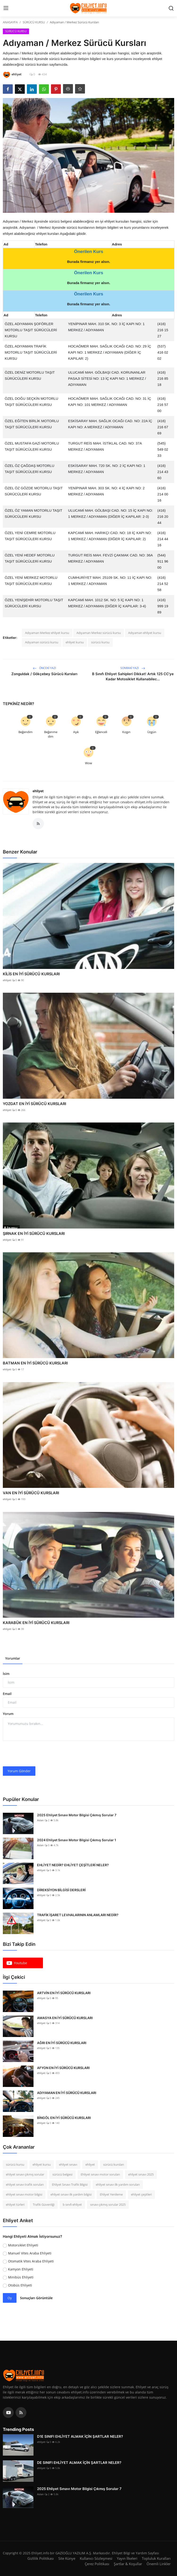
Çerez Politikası (97, 2563)
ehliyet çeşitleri (141, 2194)
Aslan (40, 1820)
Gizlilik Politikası (40, 2558)
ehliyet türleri (15, 2204)
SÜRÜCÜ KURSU (34, 22)
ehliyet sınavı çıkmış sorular (25, 2174)
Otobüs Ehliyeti (20, 2285)
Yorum (8, 1713)
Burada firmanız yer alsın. (88, 262)
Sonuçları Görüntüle (36, 2298)
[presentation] (39, 1753)
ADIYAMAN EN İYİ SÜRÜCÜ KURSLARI (66, 2093)
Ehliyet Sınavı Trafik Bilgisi (70, 2184)
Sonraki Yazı (132, 668)
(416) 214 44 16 (162, 539)
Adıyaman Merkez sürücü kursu (98, 633)
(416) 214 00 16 (162, 494)
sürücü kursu (100, 642)
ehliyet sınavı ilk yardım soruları (118, 2184)
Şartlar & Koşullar (128, 2563)
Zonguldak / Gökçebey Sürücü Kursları (44, 674)
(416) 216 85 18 (162, 378)
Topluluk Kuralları (156, 2558)
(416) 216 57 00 (162, 404)
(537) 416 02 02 (162, 352)
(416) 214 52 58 (162, 584)
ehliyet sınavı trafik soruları (25, 2184)
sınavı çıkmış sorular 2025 (108, 2204)
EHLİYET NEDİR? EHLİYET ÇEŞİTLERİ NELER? (73, 1865)
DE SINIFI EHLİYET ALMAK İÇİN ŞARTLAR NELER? (79, 2462)
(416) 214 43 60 (162, 472)
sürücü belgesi (62, 2174)
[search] (171, 8)
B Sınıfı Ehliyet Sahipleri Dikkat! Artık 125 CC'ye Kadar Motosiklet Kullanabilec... (133, 676)
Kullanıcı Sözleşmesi (96, 2558)
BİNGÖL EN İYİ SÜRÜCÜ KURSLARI (64, 2118)
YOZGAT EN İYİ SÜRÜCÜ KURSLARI (34, 1103)
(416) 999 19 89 (162, 606)
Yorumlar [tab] (12, 1658)
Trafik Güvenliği (44, 2204)
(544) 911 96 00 (162, 561)
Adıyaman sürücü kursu (41, 642)
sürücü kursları (113, 2164)
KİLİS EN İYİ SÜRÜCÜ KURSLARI (31, 974)
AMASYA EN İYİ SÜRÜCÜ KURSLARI (65, 2018)
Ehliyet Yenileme (111, 2194)
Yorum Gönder (19, 1771)
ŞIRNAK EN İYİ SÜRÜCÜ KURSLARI (34, 1233)
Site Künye (66, 2558)
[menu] (6, 8)
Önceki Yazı (44, 668)
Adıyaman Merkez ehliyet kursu (47, 633)
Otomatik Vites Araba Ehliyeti (31, 2261)
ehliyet (38, 791)
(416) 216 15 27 (162, 330)
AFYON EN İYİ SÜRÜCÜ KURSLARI (63, 2068)
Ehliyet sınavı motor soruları (100, 2174)
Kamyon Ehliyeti (20, 2269)
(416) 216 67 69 (162, 427)
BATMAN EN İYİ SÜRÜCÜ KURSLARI (35, 1363)
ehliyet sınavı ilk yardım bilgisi (71, 2194)
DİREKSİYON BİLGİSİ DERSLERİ (61, 1890)
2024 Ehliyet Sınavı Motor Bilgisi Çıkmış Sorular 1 (76, 1840)
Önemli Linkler (159, 2563)
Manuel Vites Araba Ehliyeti (29, 2253)
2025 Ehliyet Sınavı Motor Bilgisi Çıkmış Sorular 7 (76, 1815)
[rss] (21, 2412)
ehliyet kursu (75, 642)
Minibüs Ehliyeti (21, 2277)
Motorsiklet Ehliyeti (23, 2245)
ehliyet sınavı (68, 2164)
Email (7, 1693)
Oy (10, 2298)
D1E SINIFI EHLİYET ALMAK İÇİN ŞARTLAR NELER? (80, 2436)
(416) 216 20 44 (162, 516)
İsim (6, 1673)
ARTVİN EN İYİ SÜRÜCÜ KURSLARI (64, 1993)
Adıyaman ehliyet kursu (144, 633)
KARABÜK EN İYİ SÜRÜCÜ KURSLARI (36, 1622)
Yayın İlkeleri (127, 2558)
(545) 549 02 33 (162, 449)
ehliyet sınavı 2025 (141, 2174)
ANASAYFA (10, 22)
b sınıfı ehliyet (72, 2204)
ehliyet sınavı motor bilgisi (24, 2194)
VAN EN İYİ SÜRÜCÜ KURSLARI (31, 1492)
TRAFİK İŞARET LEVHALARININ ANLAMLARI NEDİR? (77, 1915)
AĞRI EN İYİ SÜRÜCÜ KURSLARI (61, 2043)
